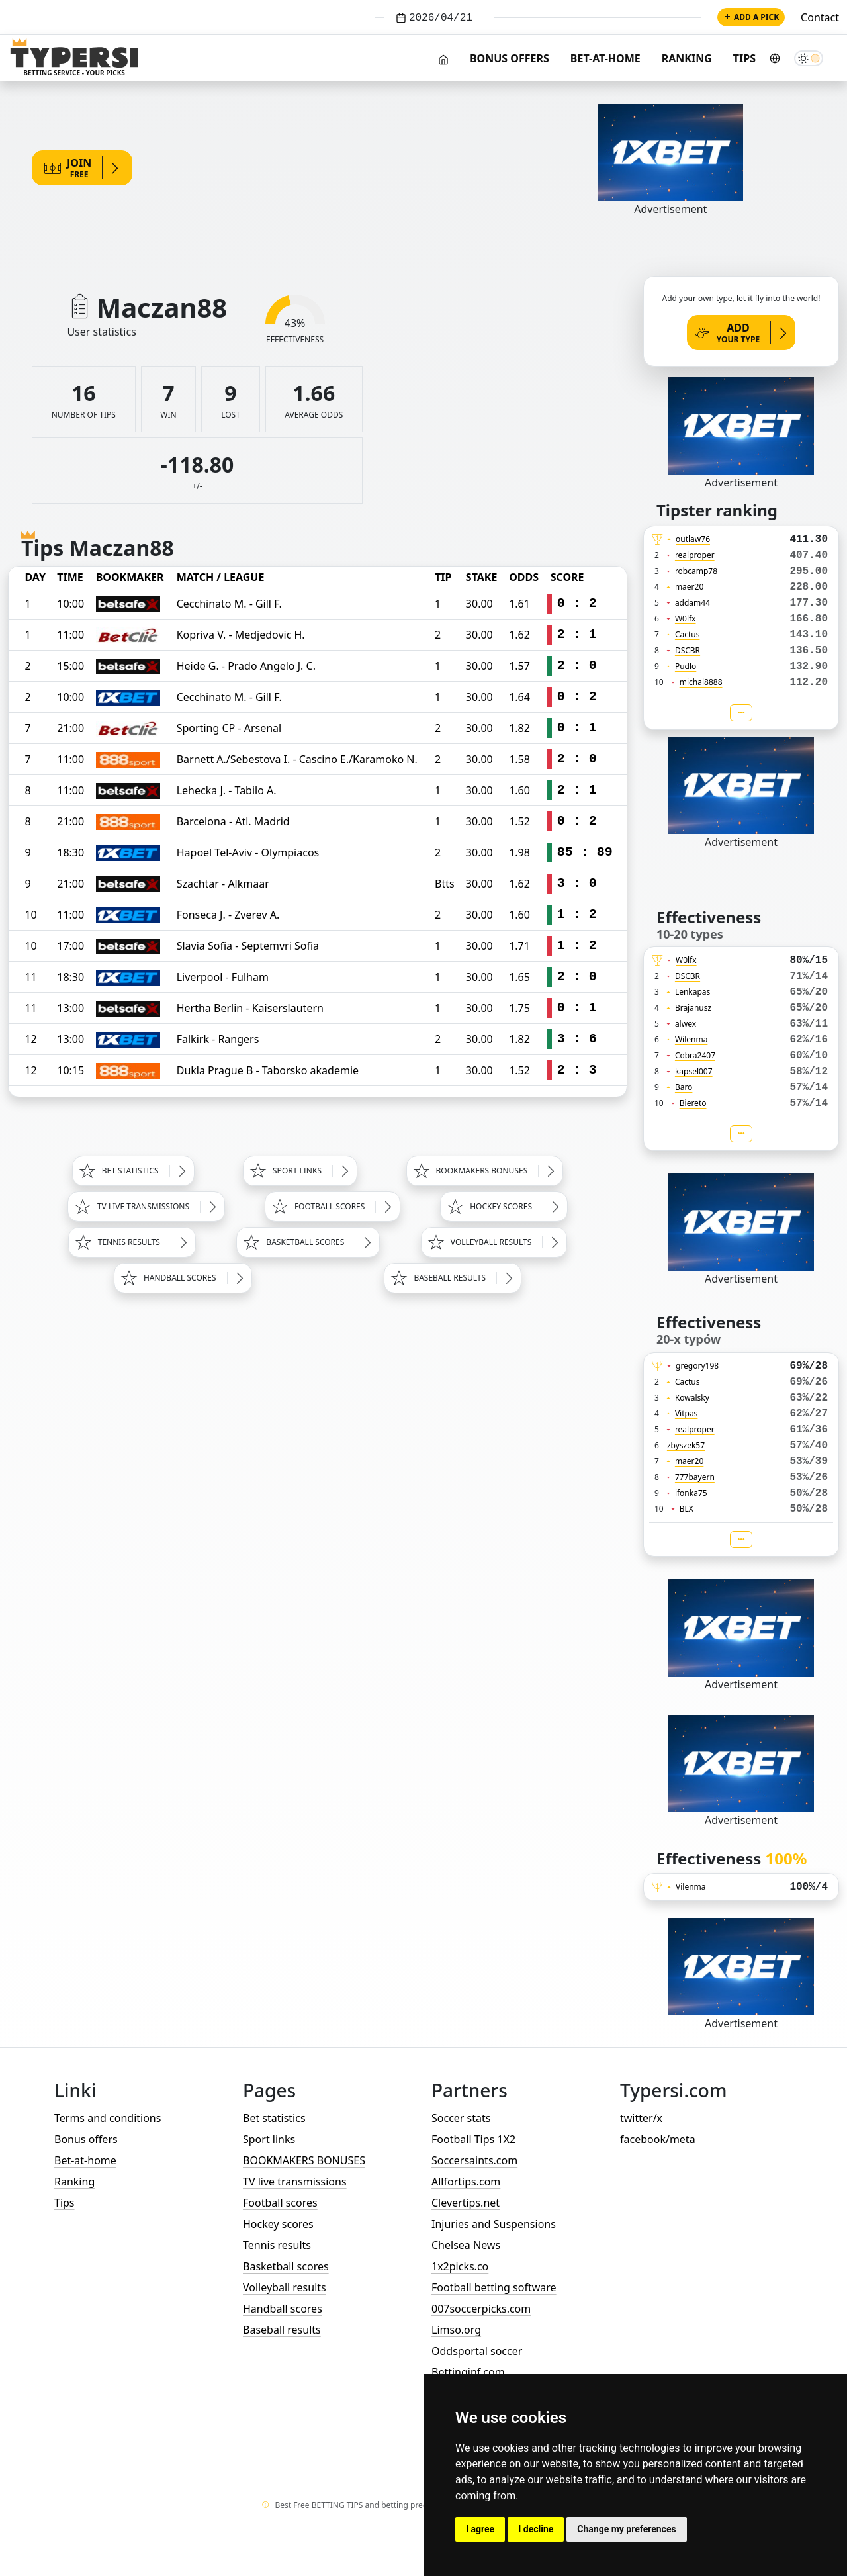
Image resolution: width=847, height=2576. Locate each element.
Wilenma (691, 1039)
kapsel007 (694, 1071)
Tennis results (277, 2245)
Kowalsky (692, 1397)
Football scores (280, 2202)
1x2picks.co (459, 2266)
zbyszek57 (686, 1445)
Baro (684, 1087)
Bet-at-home (605, 58)
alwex (685, 1023)
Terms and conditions (107, 2118)
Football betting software (494, 2287)
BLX (686, 1508)
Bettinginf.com (468, 2372)
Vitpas (686, 1413)
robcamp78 (696, 570)
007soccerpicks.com (481, 2308)
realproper (695, 555)
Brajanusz (693, 1007)
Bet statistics (274, 2118)
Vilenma (691, 1886)
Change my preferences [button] (626, 2529)
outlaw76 (693, 539)
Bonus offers (509, 58)
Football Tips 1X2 (473, 2139)
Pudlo (685, 666)
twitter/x (641, 2118)
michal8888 (701, 682)
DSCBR (687, 650)
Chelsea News (465, 2245)
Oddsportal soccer (476, 2351)
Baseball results (282, 2330)
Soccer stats (460, 2118)
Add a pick (751, 17)
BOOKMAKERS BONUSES (304, 2160)
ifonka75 (691, 1492)
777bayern (695, 1477)
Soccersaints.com (474, 2160)
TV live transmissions (295, 2181)
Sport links (269, 2139)
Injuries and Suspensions (493, 2224)
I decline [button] (535, 2529)
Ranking (687, 58)
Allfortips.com (465, 2181)
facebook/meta (657, 2139)
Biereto (693, 1103)
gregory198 (697, 1365)
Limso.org (456, 2330)
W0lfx (685, 618)
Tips (744, 58)
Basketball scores (286, 2266)
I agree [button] (480, 2529)
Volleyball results (284, 2287)
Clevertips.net (465, 2202)
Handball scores (282, 2308)
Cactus (687, 634)
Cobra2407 (695, 1055)
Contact (820, 17)
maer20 (689, 586)
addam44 (692, 602)
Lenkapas (692, 991)
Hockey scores (278, 2224)
